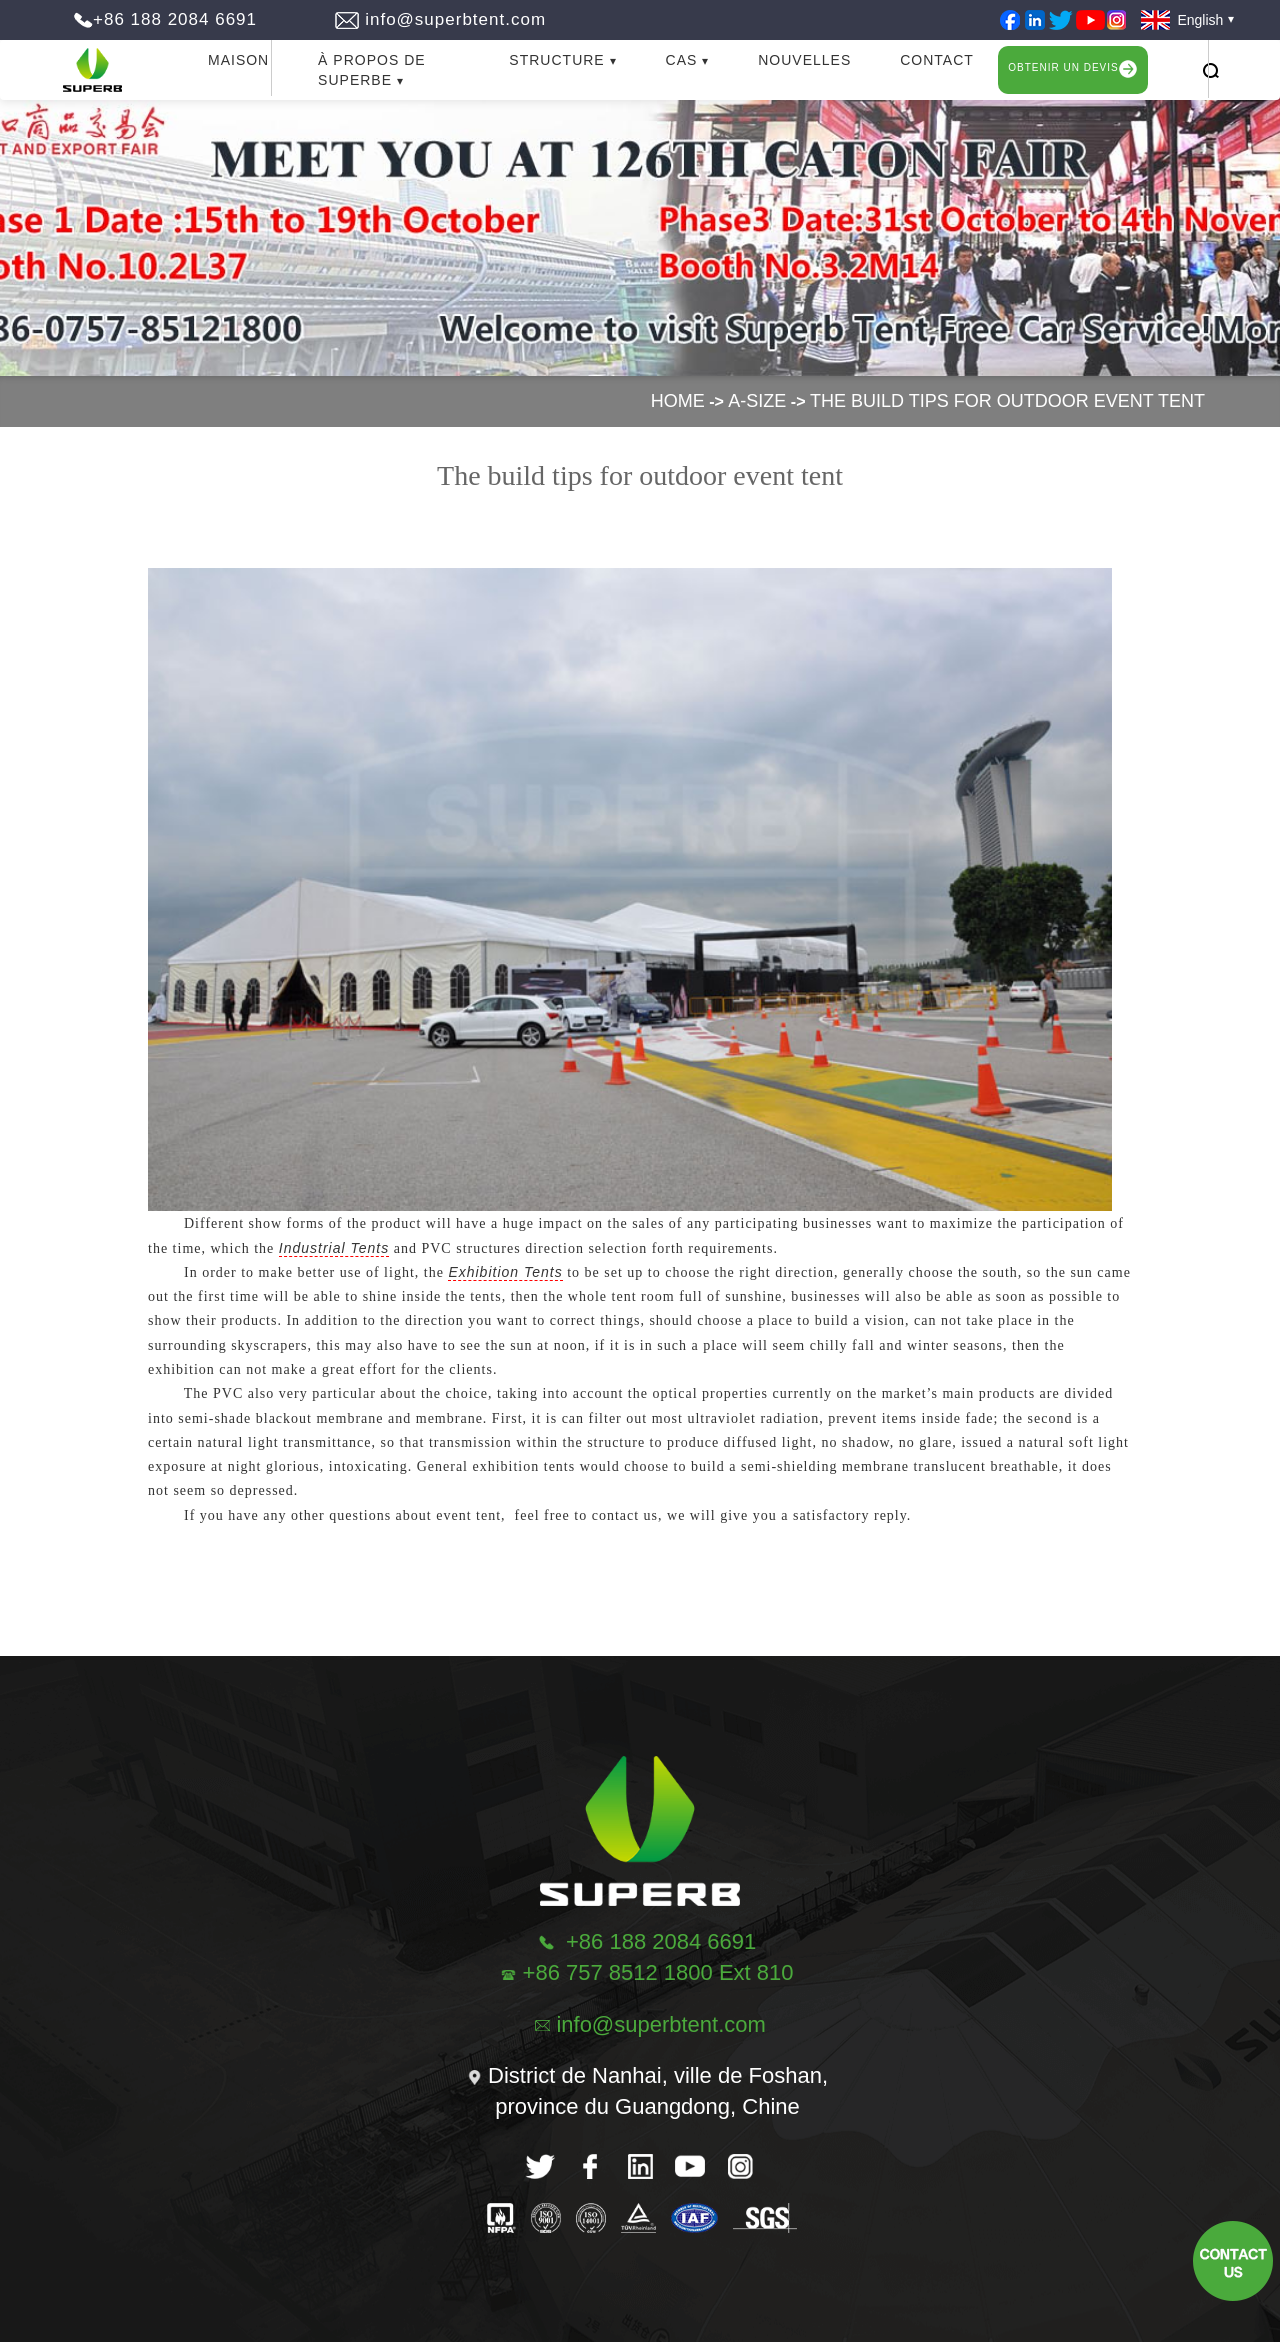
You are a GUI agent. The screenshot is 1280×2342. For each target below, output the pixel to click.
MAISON (238, 60)
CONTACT (937, 60)
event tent (468, 1515)
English (1178, 20)
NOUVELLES (804, 60)
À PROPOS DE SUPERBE (371, 70)
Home (678, 401)
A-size (757, 401)
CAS (682, 60)
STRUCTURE (556, 60)
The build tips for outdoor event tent (1007, 401)
